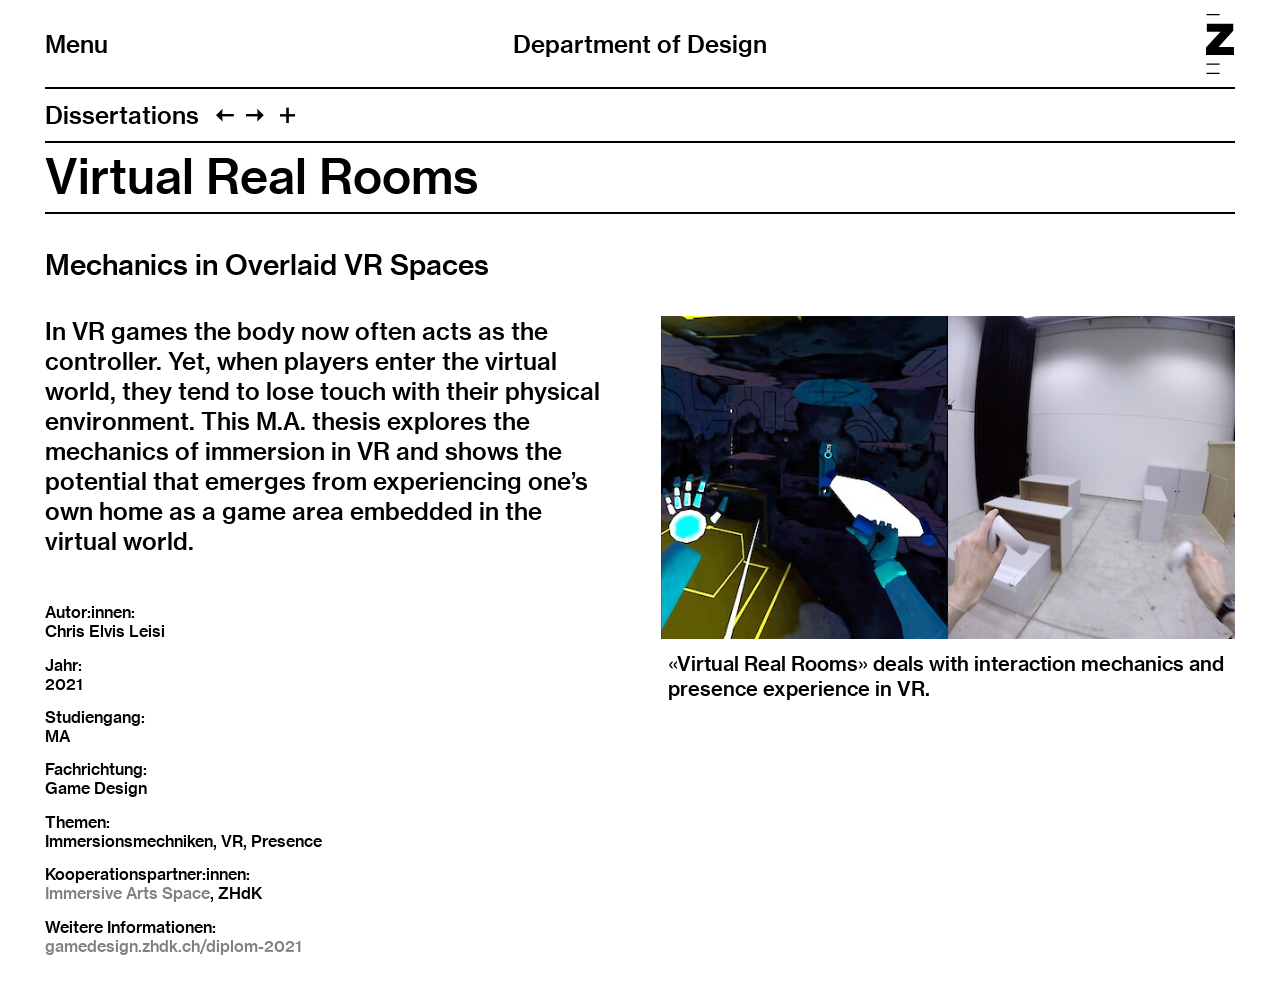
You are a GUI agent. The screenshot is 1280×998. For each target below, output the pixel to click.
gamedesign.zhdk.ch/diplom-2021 (173, 946)
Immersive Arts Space (127, 893)
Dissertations (122, 115)
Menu (76, 44)
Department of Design (640, 44)
